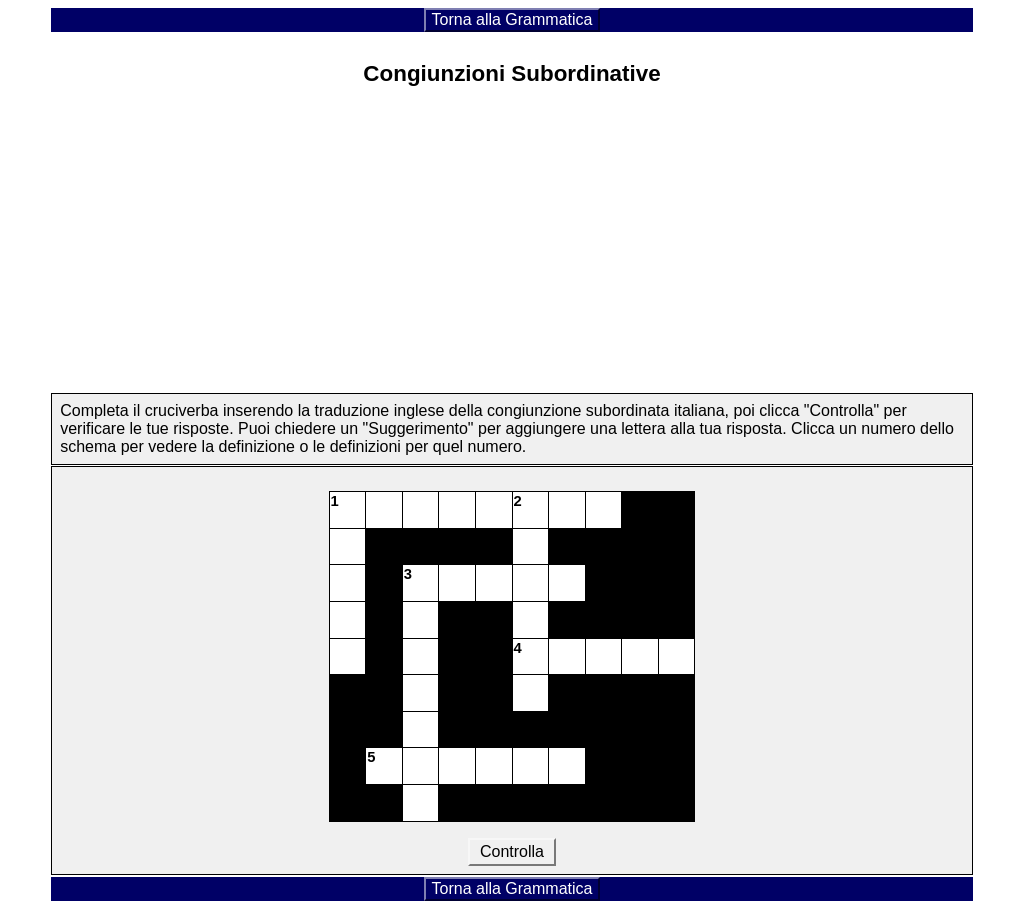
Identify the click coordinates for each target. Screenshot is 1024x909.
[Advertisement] (512, 253)
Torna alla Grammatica (512, 19)
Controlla (512, 851)
